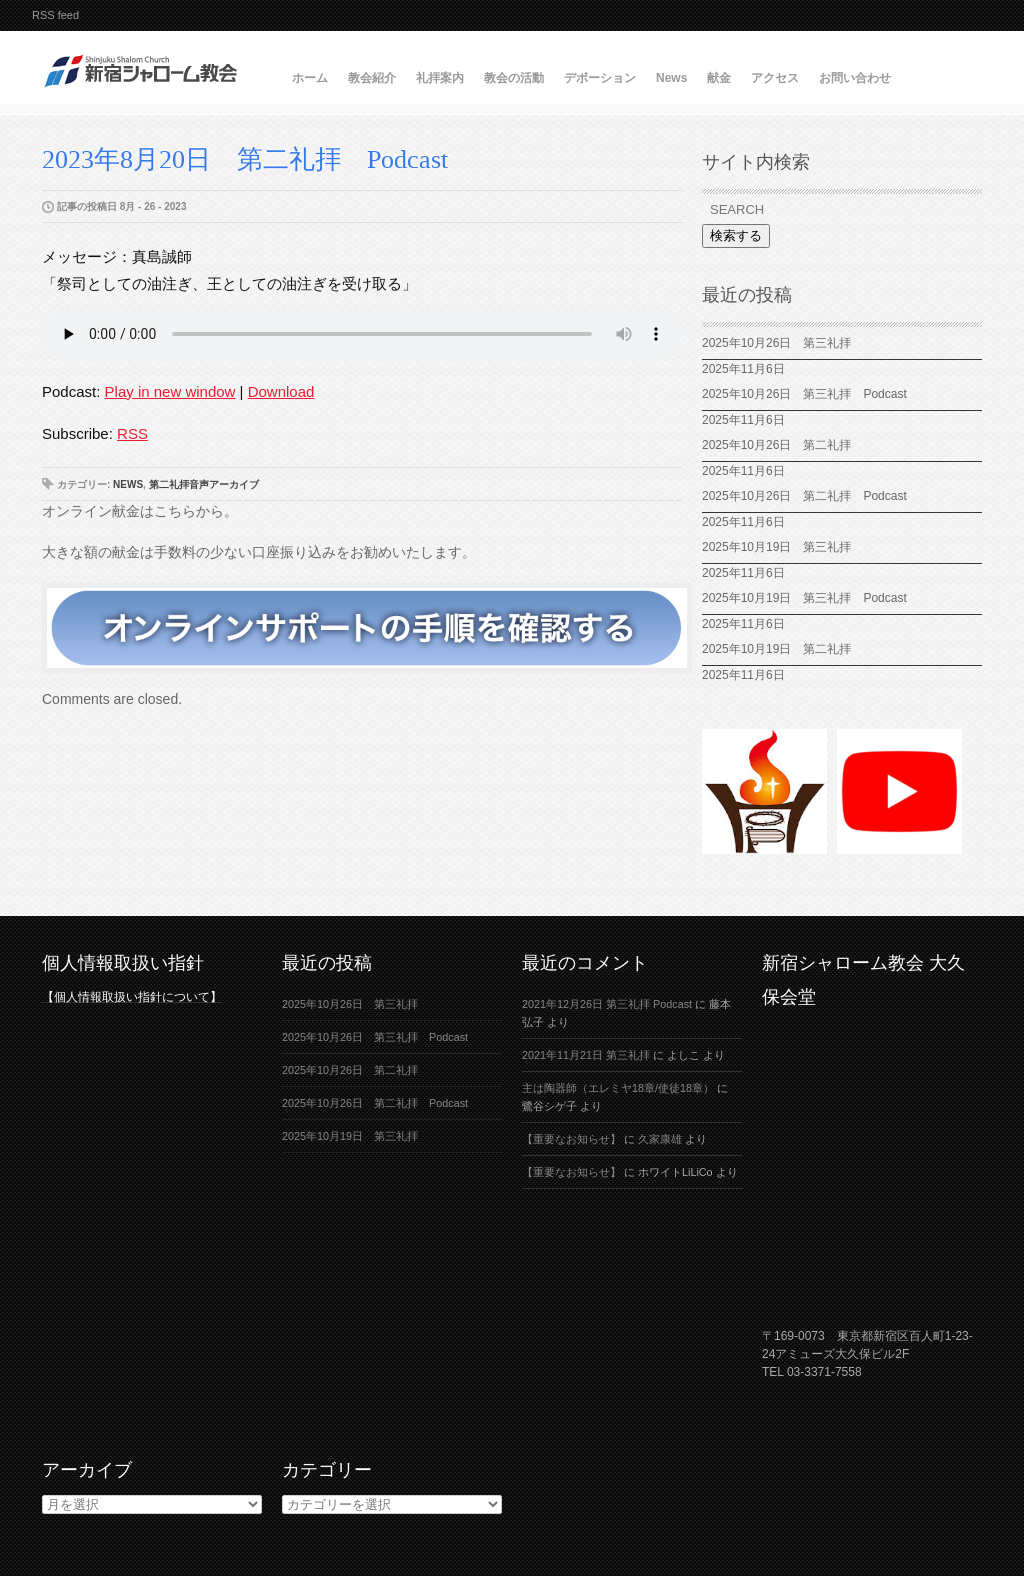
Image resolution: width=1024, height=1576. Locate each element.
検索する (736, 235)
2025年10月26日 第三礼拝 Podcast (804, 394)
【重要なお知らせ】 (571, 1139)
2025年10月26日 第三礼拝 (776, 343)
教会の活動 (514, 78)
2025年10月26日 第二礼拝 (776, 445)
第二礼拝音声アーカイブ (204, 484)
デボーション (600, 78)
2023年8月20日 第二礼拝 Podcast (245, 159)
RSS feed (55, 15)
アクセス (775, 78)
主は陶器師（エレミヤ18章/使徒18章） (618, 1088)
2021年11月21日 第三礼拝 (586, 1055)
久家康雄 (660, 1139)
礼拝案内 (440, 78)
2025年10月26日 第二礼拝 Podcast (804, 496)
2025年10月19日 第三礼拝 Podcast (804, 598)
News (671, 78)
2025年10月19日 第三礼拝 (782, 547)
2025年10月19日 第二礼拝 (776, 649)
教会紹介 (372, 78)
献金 (719, 78)
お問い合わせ (855, 78)
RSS (132, 433)
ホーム (310, 78)
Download (281, 391)
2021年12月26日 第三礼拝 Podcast (607, 1004)
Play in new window (170, 391)
